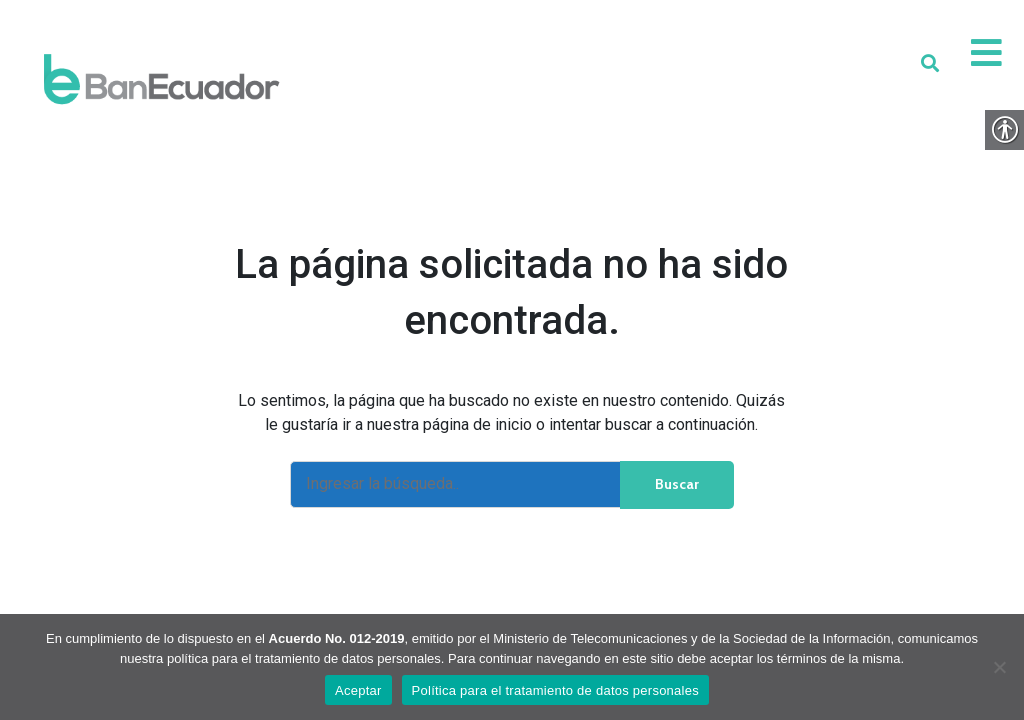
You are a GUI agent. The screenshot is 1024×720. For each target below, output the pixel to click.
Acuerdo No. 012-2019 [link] (337, 638)
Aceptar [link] (358, 690)
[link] (161, 79)
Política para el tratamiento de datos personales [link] (555, 690)
